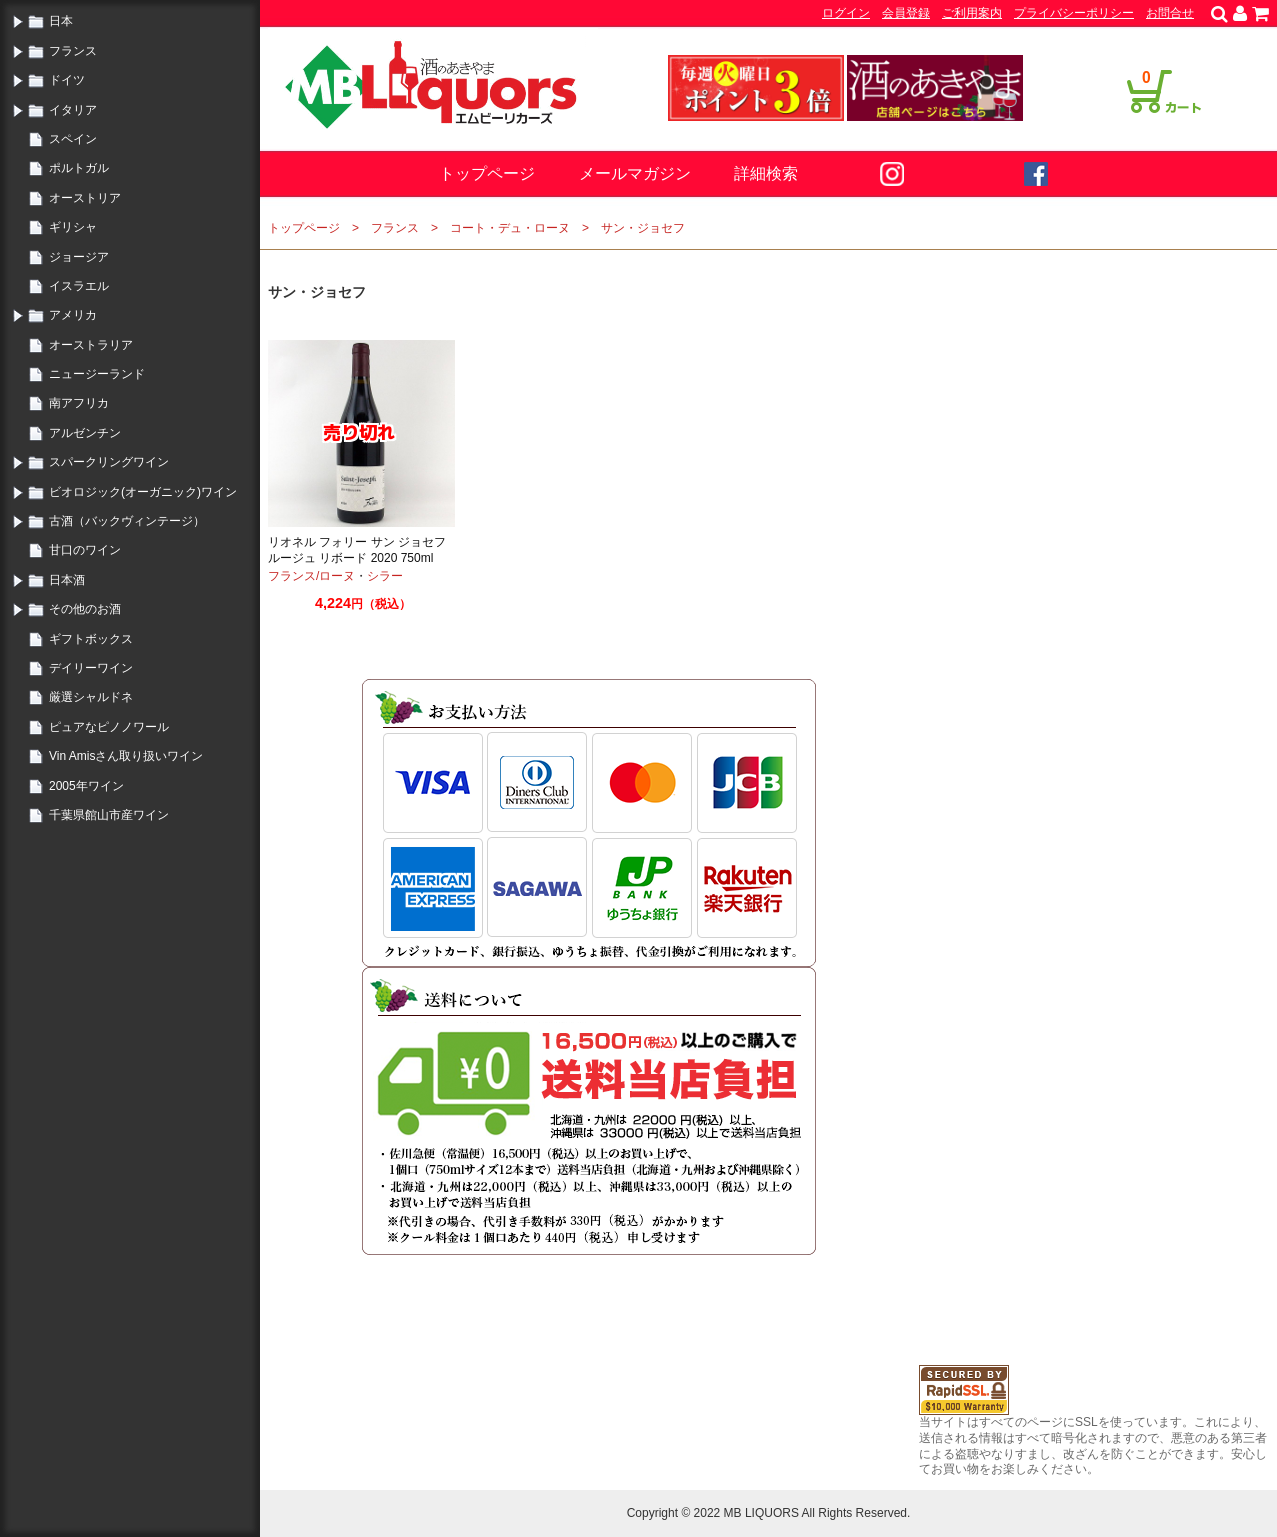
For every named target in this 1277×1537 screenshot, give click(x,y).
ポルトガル (79, 168)
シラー (385, 576)
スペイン (73, 139)
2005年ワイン (86, 786)
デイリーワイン (91, 668)
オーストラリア (91, 345)
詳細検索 (766, 173)
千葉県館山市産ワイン (109, 815)
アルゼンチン (85, 433)
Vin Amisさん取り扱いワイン (126, 756)
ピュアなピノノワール (109, 727)
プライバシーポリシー (1074, 13)
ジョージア (79, 257)
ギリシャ (73, 227)
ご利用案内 (972, 13)
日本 (61, 21)
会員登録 (906, 13)
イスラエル (79, 286)
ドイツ (67, 80)
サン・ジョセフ (643, 228)
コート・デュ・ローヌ (510, 228)
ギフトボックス (91, 639)
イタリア (73, 110)
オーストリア (85, 198)
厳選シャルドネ (91, 697)
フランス (73, 51)
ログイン (846, 13)
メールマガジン (635, 173)
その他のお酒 (85, 609)
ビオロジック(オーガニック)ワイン (143, 492)
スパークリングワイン (109, 462)
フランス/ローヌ (311, 576)
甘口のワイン (85, 550)
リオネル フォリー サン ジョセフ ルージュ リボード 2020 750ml (357, 550)
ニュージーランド (97, 374)
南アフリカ (79, 403)
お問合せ (1170, 13)
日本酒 (67, 580)
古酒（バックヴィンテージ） (127, 521)
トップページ (487, 173)
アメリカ (73, 315)
